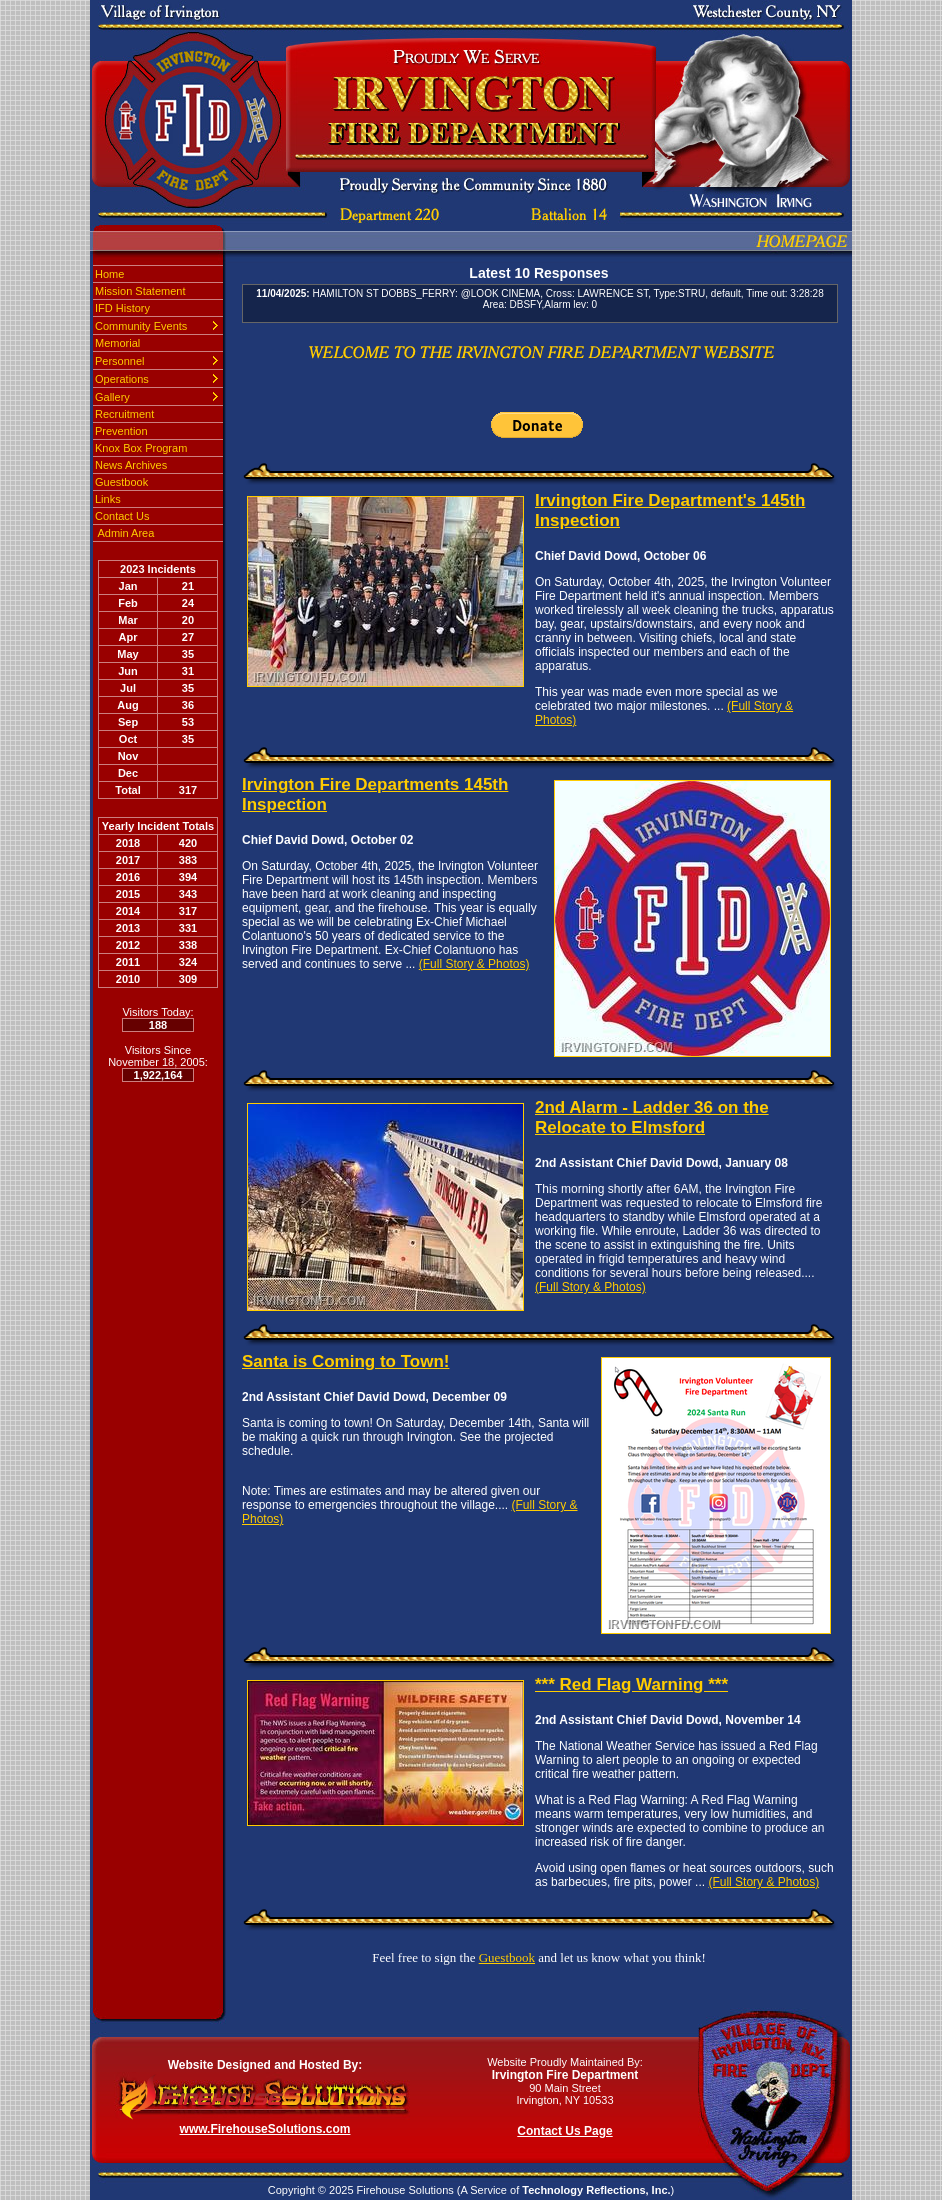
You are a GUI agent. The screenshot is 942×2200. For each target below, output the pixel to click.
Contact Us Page (564, 2131)
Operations (122, 379)
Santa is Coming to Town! (345, 1361)
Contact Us (122, 516)
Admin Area (124, 533)
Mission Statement (140, 291)
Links (108, 499)
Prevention (121, 431)
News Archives (131, 465)
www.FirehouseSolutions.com (265, 2129)
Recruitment (124, 414)
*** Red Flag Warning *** (631, 1684)
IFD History (122, 308)
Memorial (117, 343)
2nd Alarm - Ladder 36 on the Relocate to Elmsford (652, 1117)
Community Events (141, 326)
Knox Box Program (141, 448)
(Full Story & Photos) (474, 964)
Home (109, 274)
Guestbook (121, 482)
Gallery (112, 397)
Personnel (120, 361)
